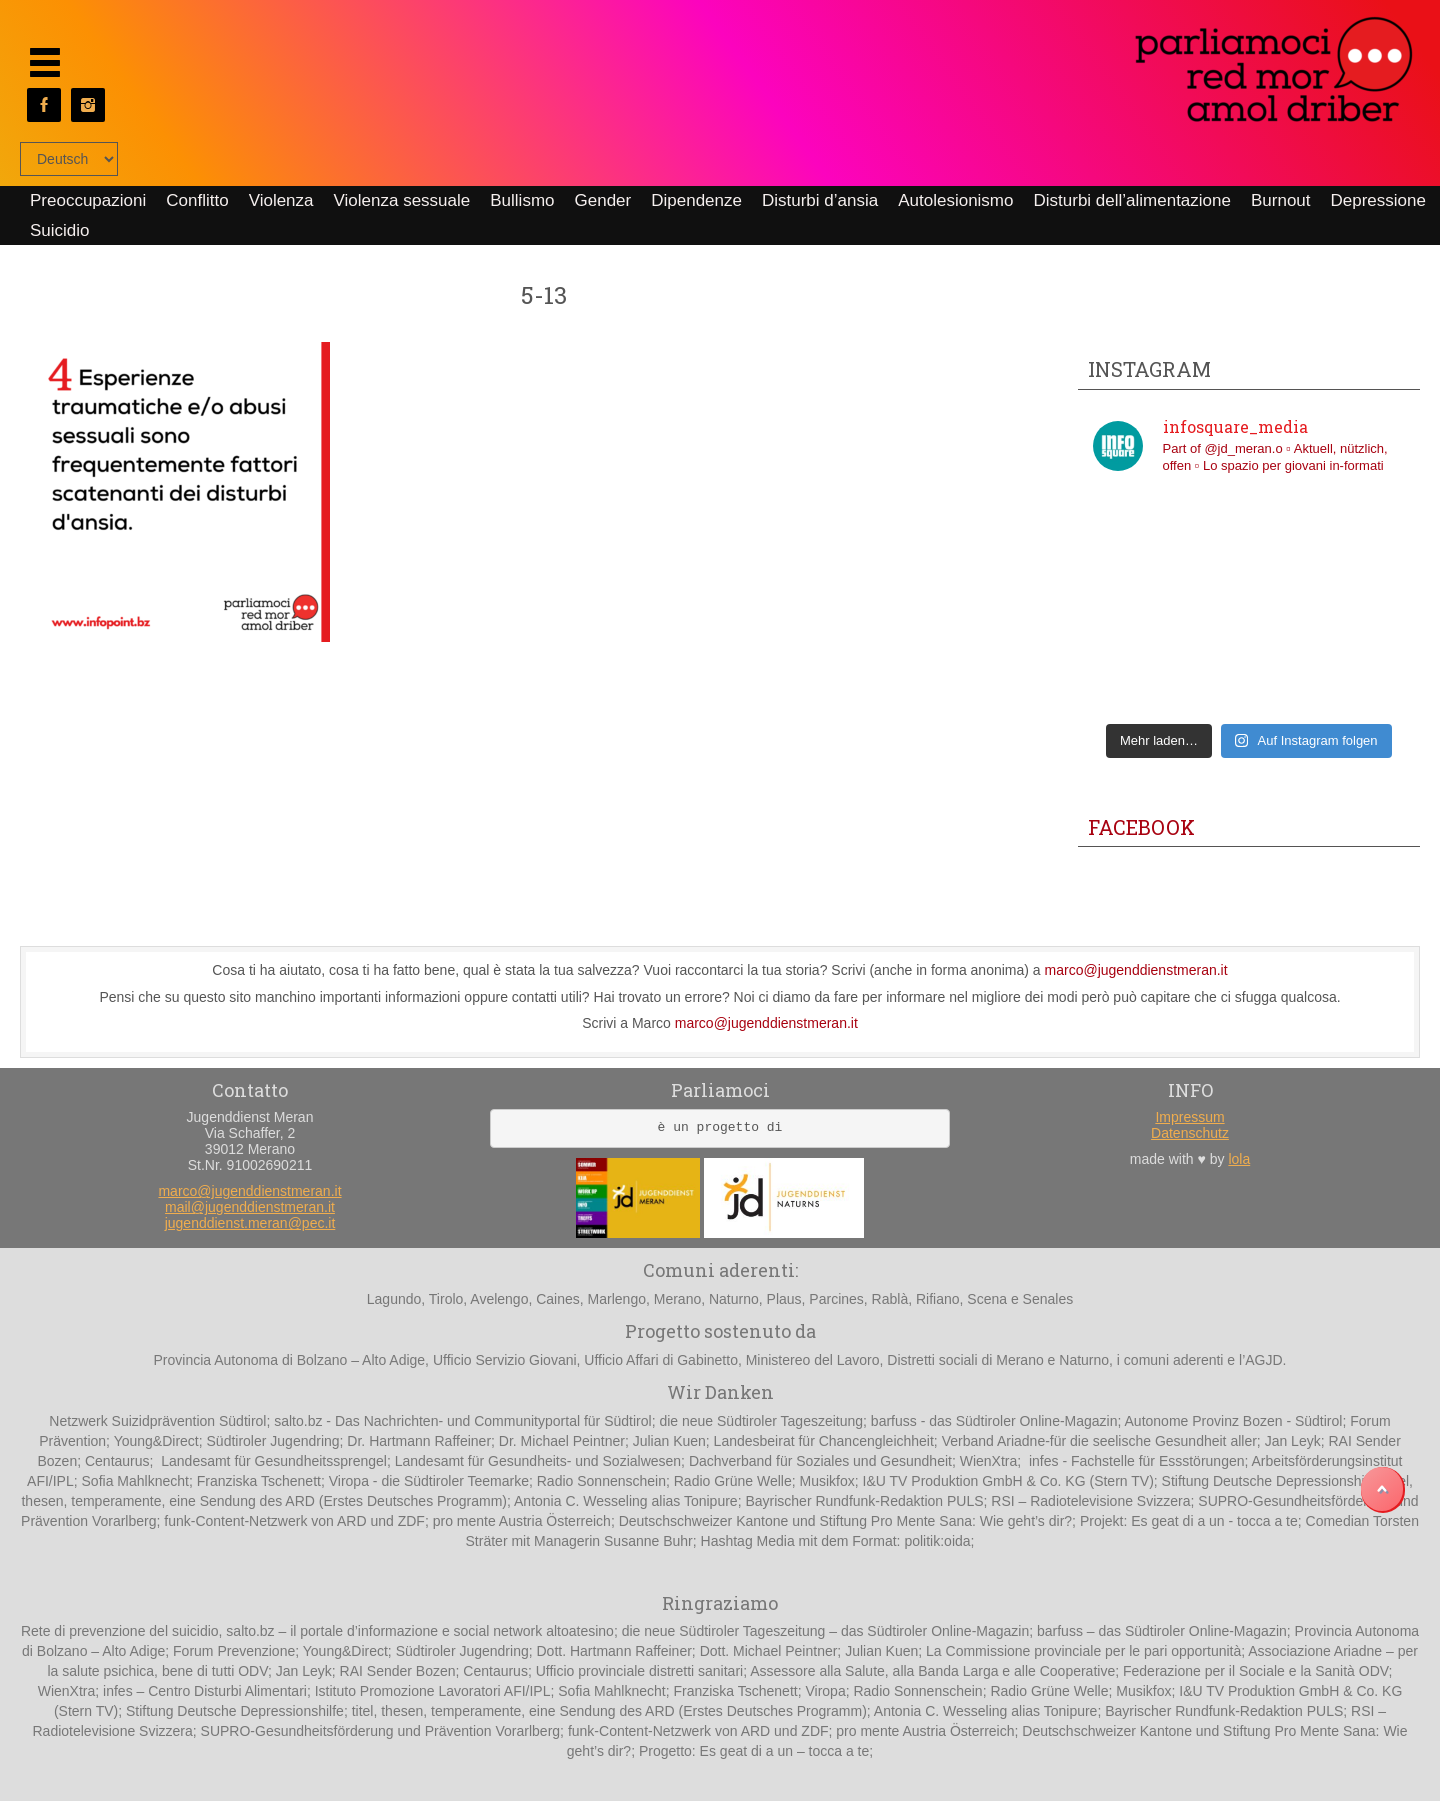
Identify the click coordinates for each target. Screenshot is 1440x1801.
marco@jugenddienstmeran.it (1136, 970)
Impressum (1189, 1117)
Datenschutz (1190, 1133)
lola (1239, 1159)
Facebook (1141, 827)
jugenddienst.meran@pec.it (250, 1223)
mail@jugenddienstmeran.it (250, 1207)
